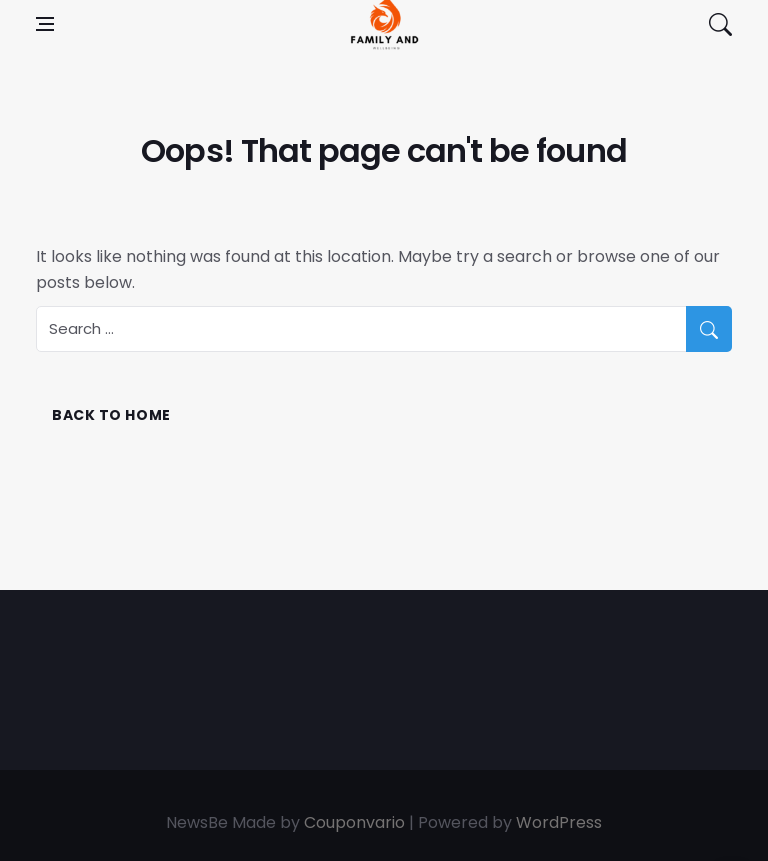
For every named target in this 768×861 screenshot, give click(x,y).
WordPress (559, 822)
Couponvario (354, 822)
